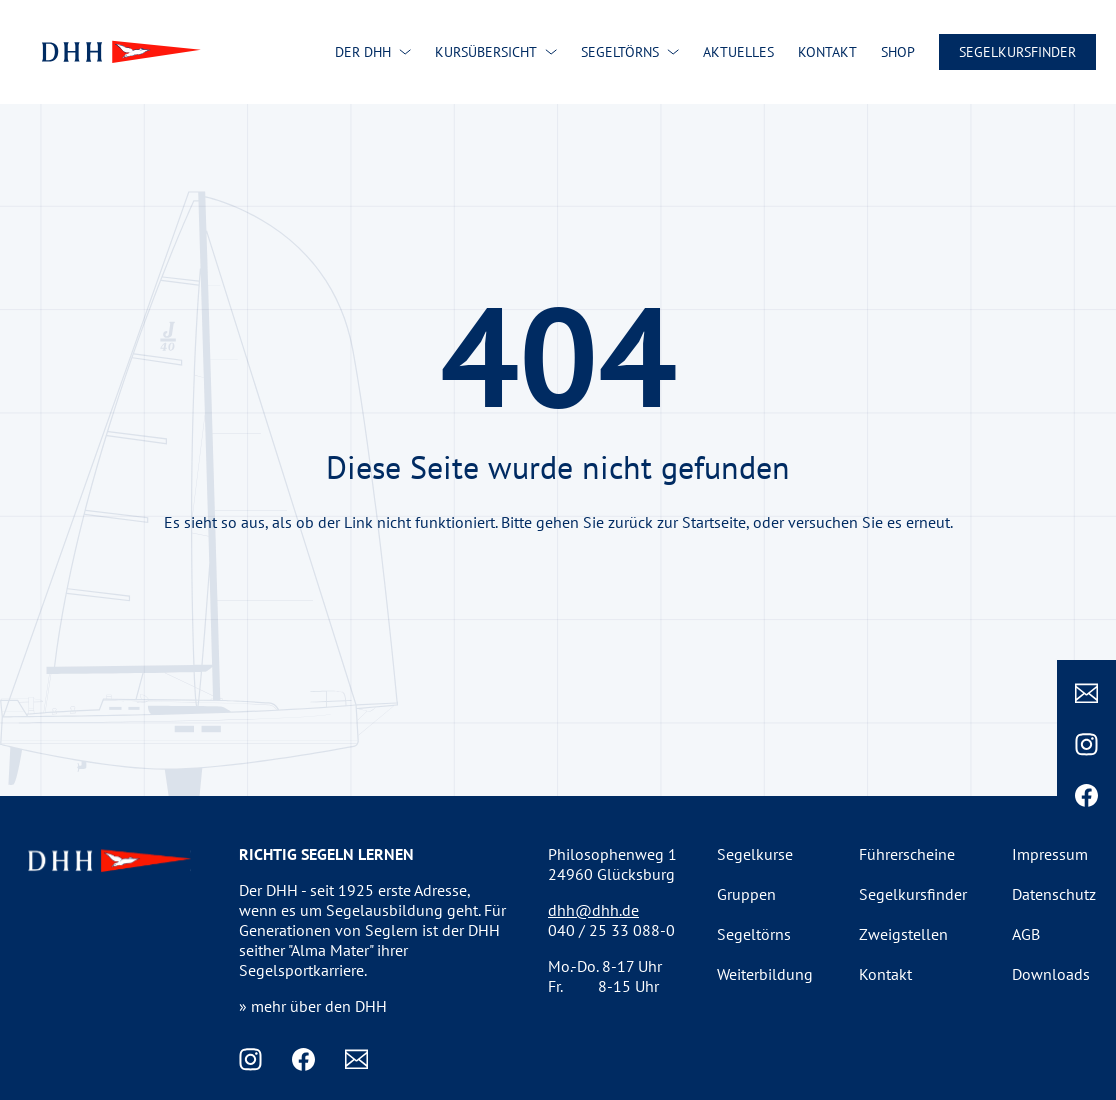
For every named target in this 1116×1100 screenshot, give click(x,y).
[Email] (1086, 693)
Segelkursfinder (1017, 52)
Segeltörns (754, 934)
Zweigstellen (903, 934)
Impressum (1050, 854)
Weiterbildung (765, 974)
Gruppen (746, 894)
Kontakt (885, 974)
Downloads (1051, 974)
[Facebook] (1086, 795)
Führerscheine (907, 854)
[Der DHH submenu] (405, 52)
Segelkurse (755, 854)
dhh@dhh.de (593, 910)
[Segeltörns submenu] (673, 52)
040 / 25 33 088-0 (611, 930)
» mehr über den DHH (313, 1006)
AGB (1026, 934)
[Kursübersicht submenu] (551, 52)
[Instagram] (1086, 744)
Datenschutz (1054, 894)
